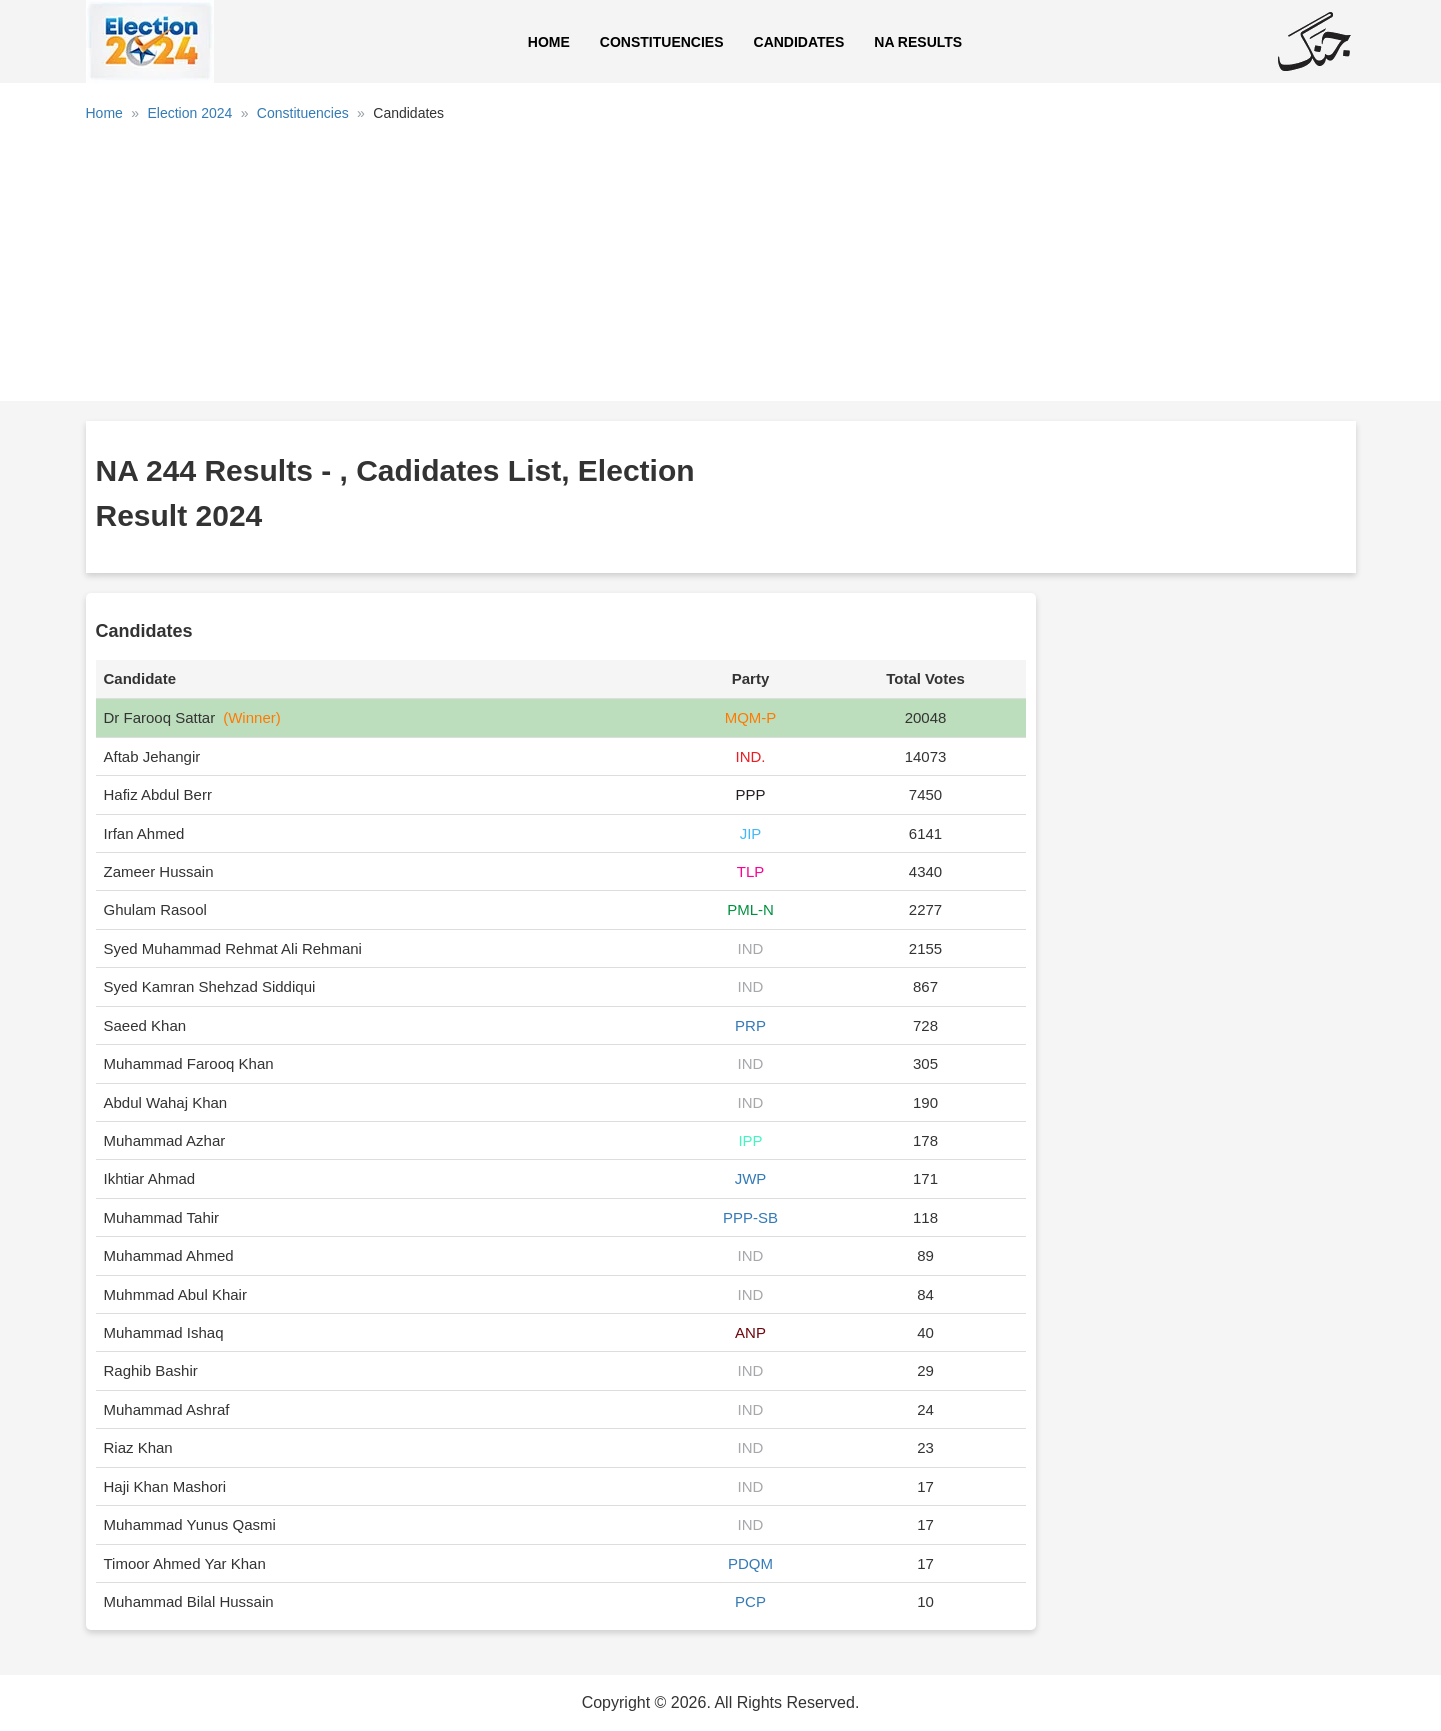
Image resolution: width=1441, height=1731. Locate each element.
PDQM (750, 1563)
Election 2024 (189, 113)
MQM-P (751, 717)
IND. (750, 756)
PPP (750, 794)
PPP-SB (750, 1217)
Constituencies (662, 42)
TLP (751, 871)
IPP (750, 1140)
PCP (750, 1601)
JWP (751, 1178)
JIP (751, 833)
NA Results (918, 42)
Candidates (799, 42)
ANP (750, 1332)
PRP (750, 1025)
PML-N (750, 909)
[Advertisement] (721, 269)
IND (751, 948)
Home (549, 42)
